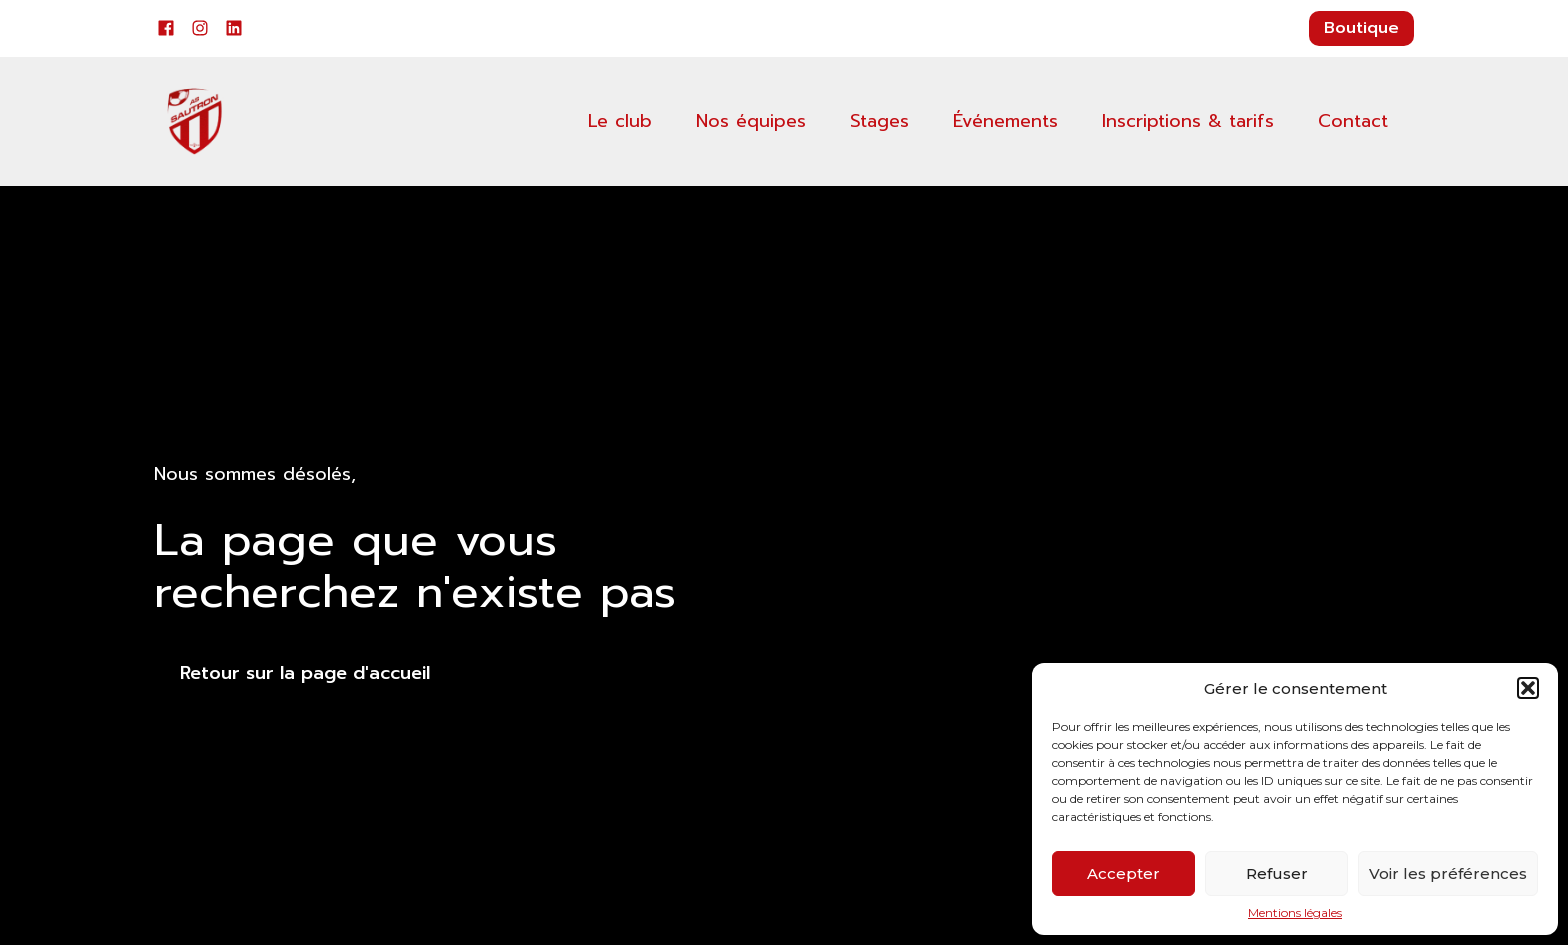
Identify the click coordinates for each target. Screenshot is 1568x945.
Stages (879, 121)
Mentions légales (1295, 913)
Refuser (1277, 873)
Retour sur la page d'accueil (305, 673)
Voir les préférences (1448, 873)
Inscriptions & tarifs (1188, 121)
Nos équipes (751, 121)
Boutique (1361, 28)
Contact (1353, 121)
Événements (1005, 121)
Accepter (1123, 873)
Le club (620, 121)
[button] (1528, 688)
